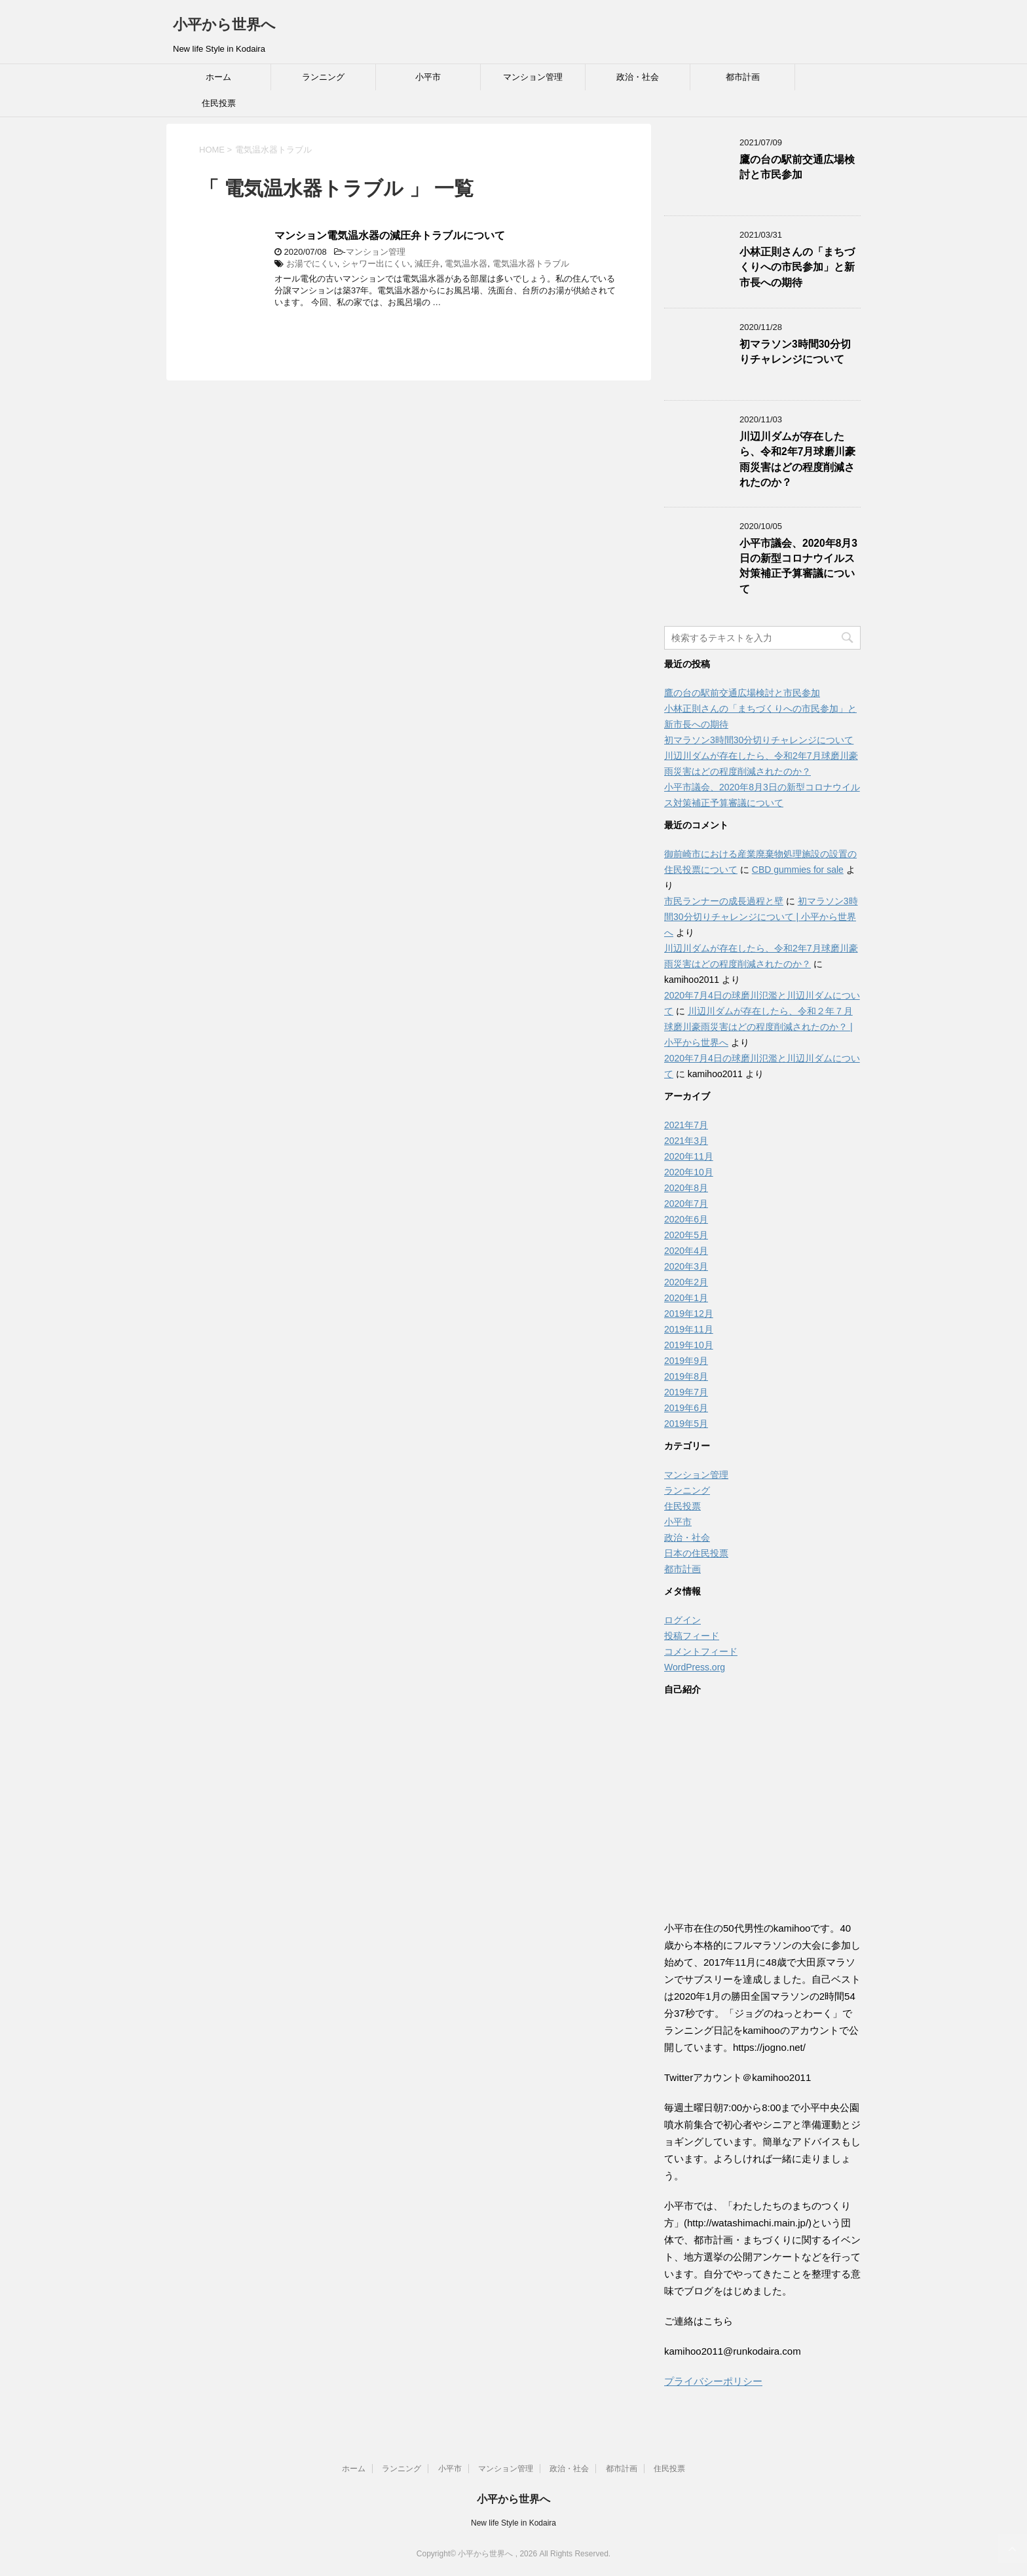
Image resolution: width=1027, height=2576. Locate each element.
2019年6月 (686, 1408)
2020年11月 (688, 1156)
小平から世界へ (224, 24)
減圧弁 (427, 263)
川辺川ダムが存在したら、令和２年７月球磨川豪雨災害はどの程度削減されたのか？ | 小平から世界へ (758, 1027)
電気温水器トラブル (531, 263)
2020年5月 (686, 1235)
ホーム (218, 77)
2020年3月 (686, 1266)
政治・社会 (637, 77)
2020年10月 (688, 1172)
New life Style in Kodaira (513, 2523)
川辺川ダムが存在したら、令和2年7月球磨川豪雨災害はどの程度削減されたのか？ (797, 459)
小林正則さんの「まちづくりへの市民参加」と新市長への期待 (797, 267)
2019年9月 (686, 1360)
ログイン (682, 1620)
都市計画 (743, 77)
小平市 (428, 77)
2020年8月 (686, 1188)
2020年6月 (686, 1219)
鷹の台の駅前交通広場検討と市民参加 (797, 167)
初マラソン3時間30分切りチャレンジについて (795, 352)
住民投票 (219, 103)
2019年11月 (688, 1329)
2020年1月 (686, 1298)
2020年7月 (686, 1203)
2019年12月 (688, 1313)
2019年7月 (686, 1392)
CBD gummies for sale (798, 869)
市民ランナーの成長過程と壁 (723, 901)
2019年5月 (686, 1423)
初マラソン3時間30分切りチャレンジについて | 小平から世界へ (761, 917)
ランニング (323, 77)
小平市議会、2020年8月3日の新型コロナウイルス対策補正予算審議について (798, 566)
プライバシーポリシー (713, 2381)
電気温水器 (466, 263)
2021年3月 (686, 1140)
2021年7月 (686, 1125)
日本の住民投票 (696, 1553)
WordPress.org (694, 1667)
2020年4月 (686, 1250)
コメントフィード (701, 1651)
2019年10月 (688, 1345)
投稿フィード (691, 1635)
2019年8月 (686, 1376)
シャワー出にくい (376, 263)
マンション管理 (533, 77)
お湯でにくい (311, 263)
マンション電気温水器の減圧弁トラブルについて (389, 235)
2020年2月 (686, 1282)
